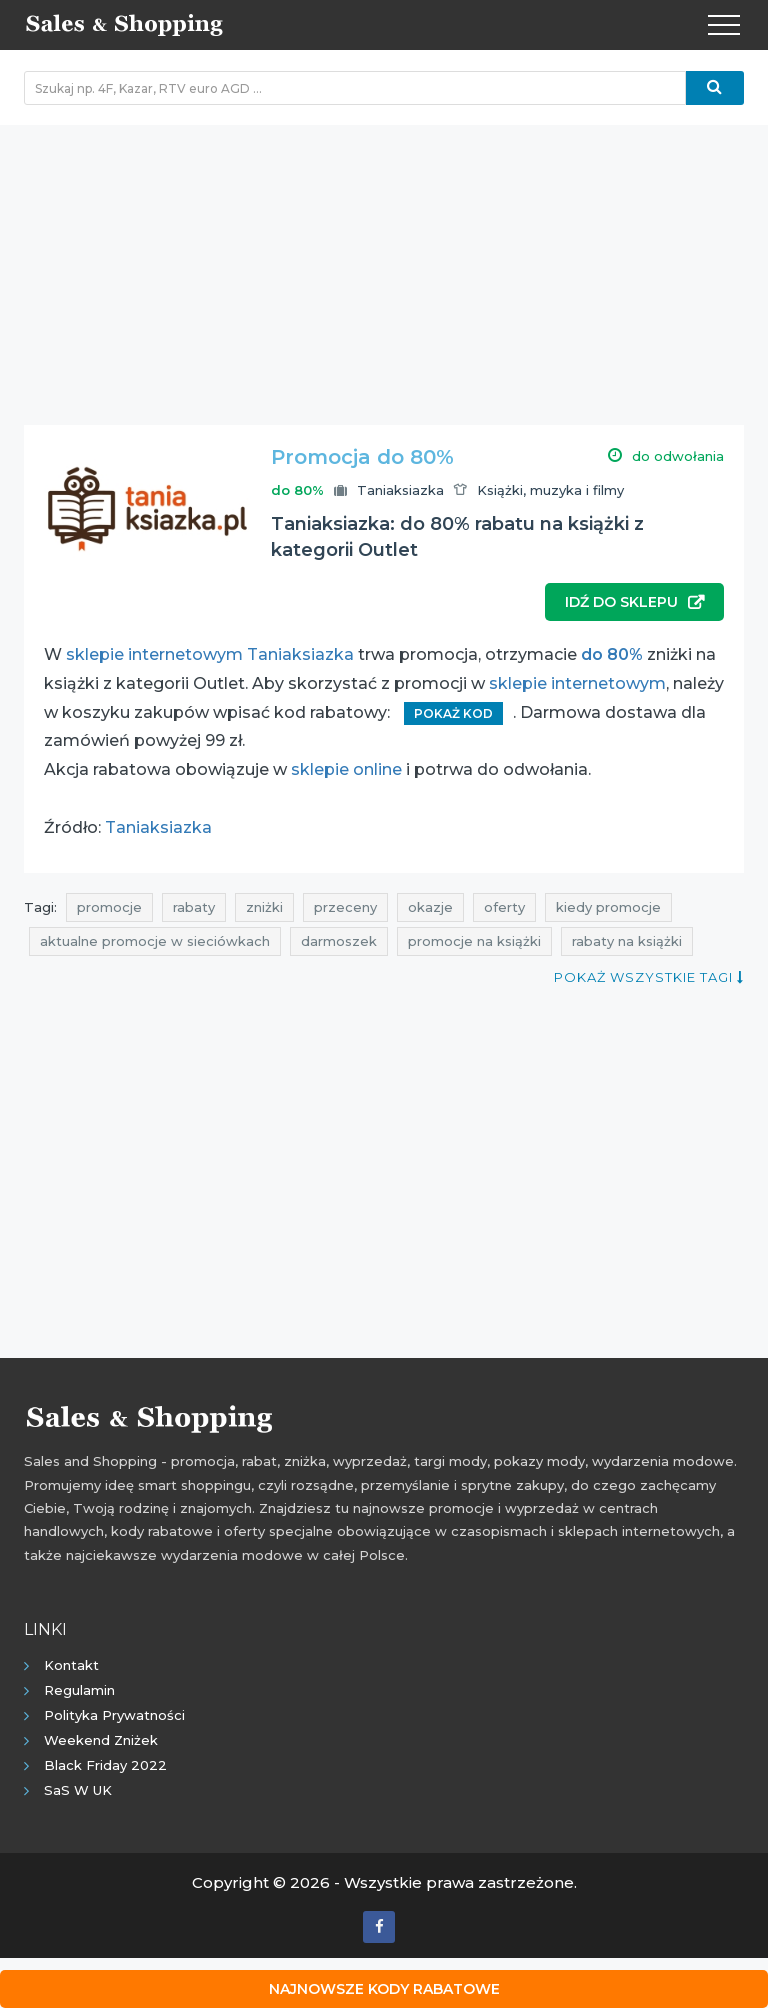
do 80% (612, 654)
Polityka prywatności (114, 1715)
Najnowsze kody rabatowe (384, 1989)
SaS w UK (78, 1790)
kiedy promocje (608, 907)
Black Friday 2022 (105, 1765)
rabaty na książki (627, 941)
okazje (430, 907)
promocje (109, 907)
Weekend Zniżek (101, 1740)
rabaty (194, 907)
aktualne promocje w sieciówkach (155, 941)
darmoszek (339, 941)
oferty (504, 907)
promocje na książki (474, 941)
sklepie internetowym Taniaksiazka (210, 654)
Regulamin (79, 1690)
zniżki (264, 907)
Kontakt (71, 1665)
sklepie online (346, 769)
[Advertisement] (384, 265)
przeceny (345, 907)
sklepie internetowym (577, 683)
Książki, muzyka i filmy (550, 490)
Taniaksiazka (400, 490)
